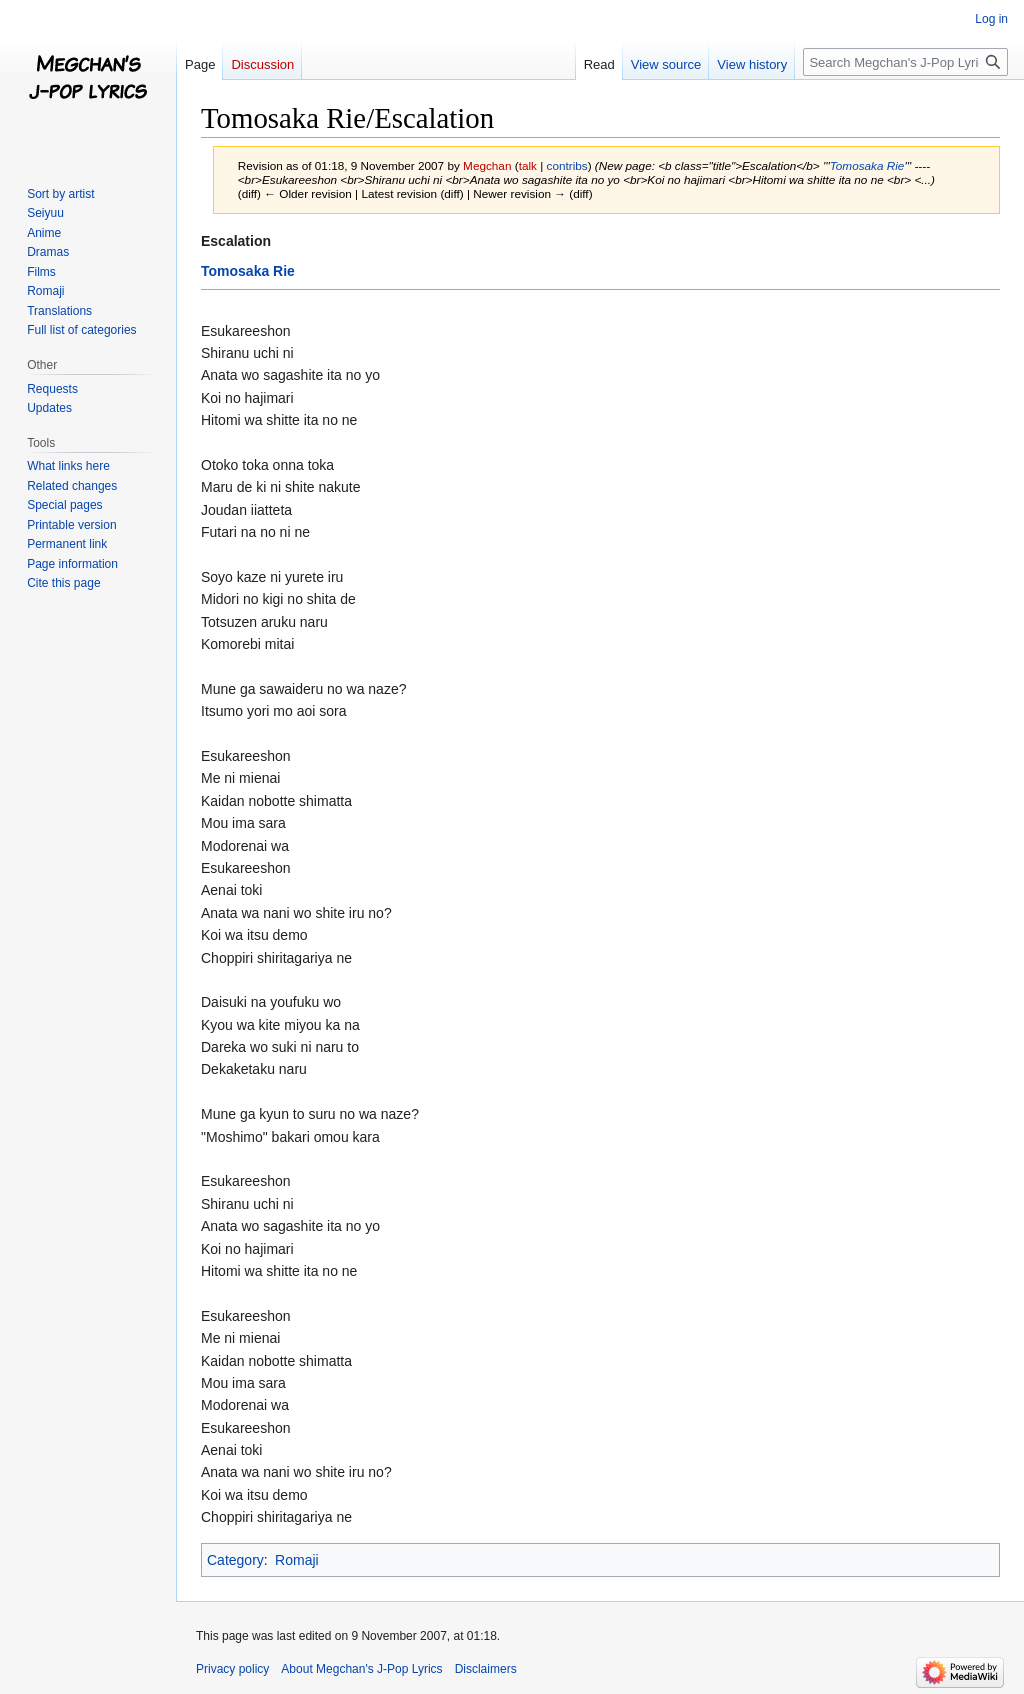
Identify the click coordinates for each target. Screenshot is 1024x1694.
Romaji (297, 1560)
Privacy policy (232, 1669)
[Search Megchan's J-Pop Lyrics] (905, 62)
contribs (567, 165)
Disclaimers (486, 1669)
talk (528, 165)
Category (235, 1560)
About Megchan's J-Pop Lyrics (361, 1669)
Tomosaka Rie (867, 165)
